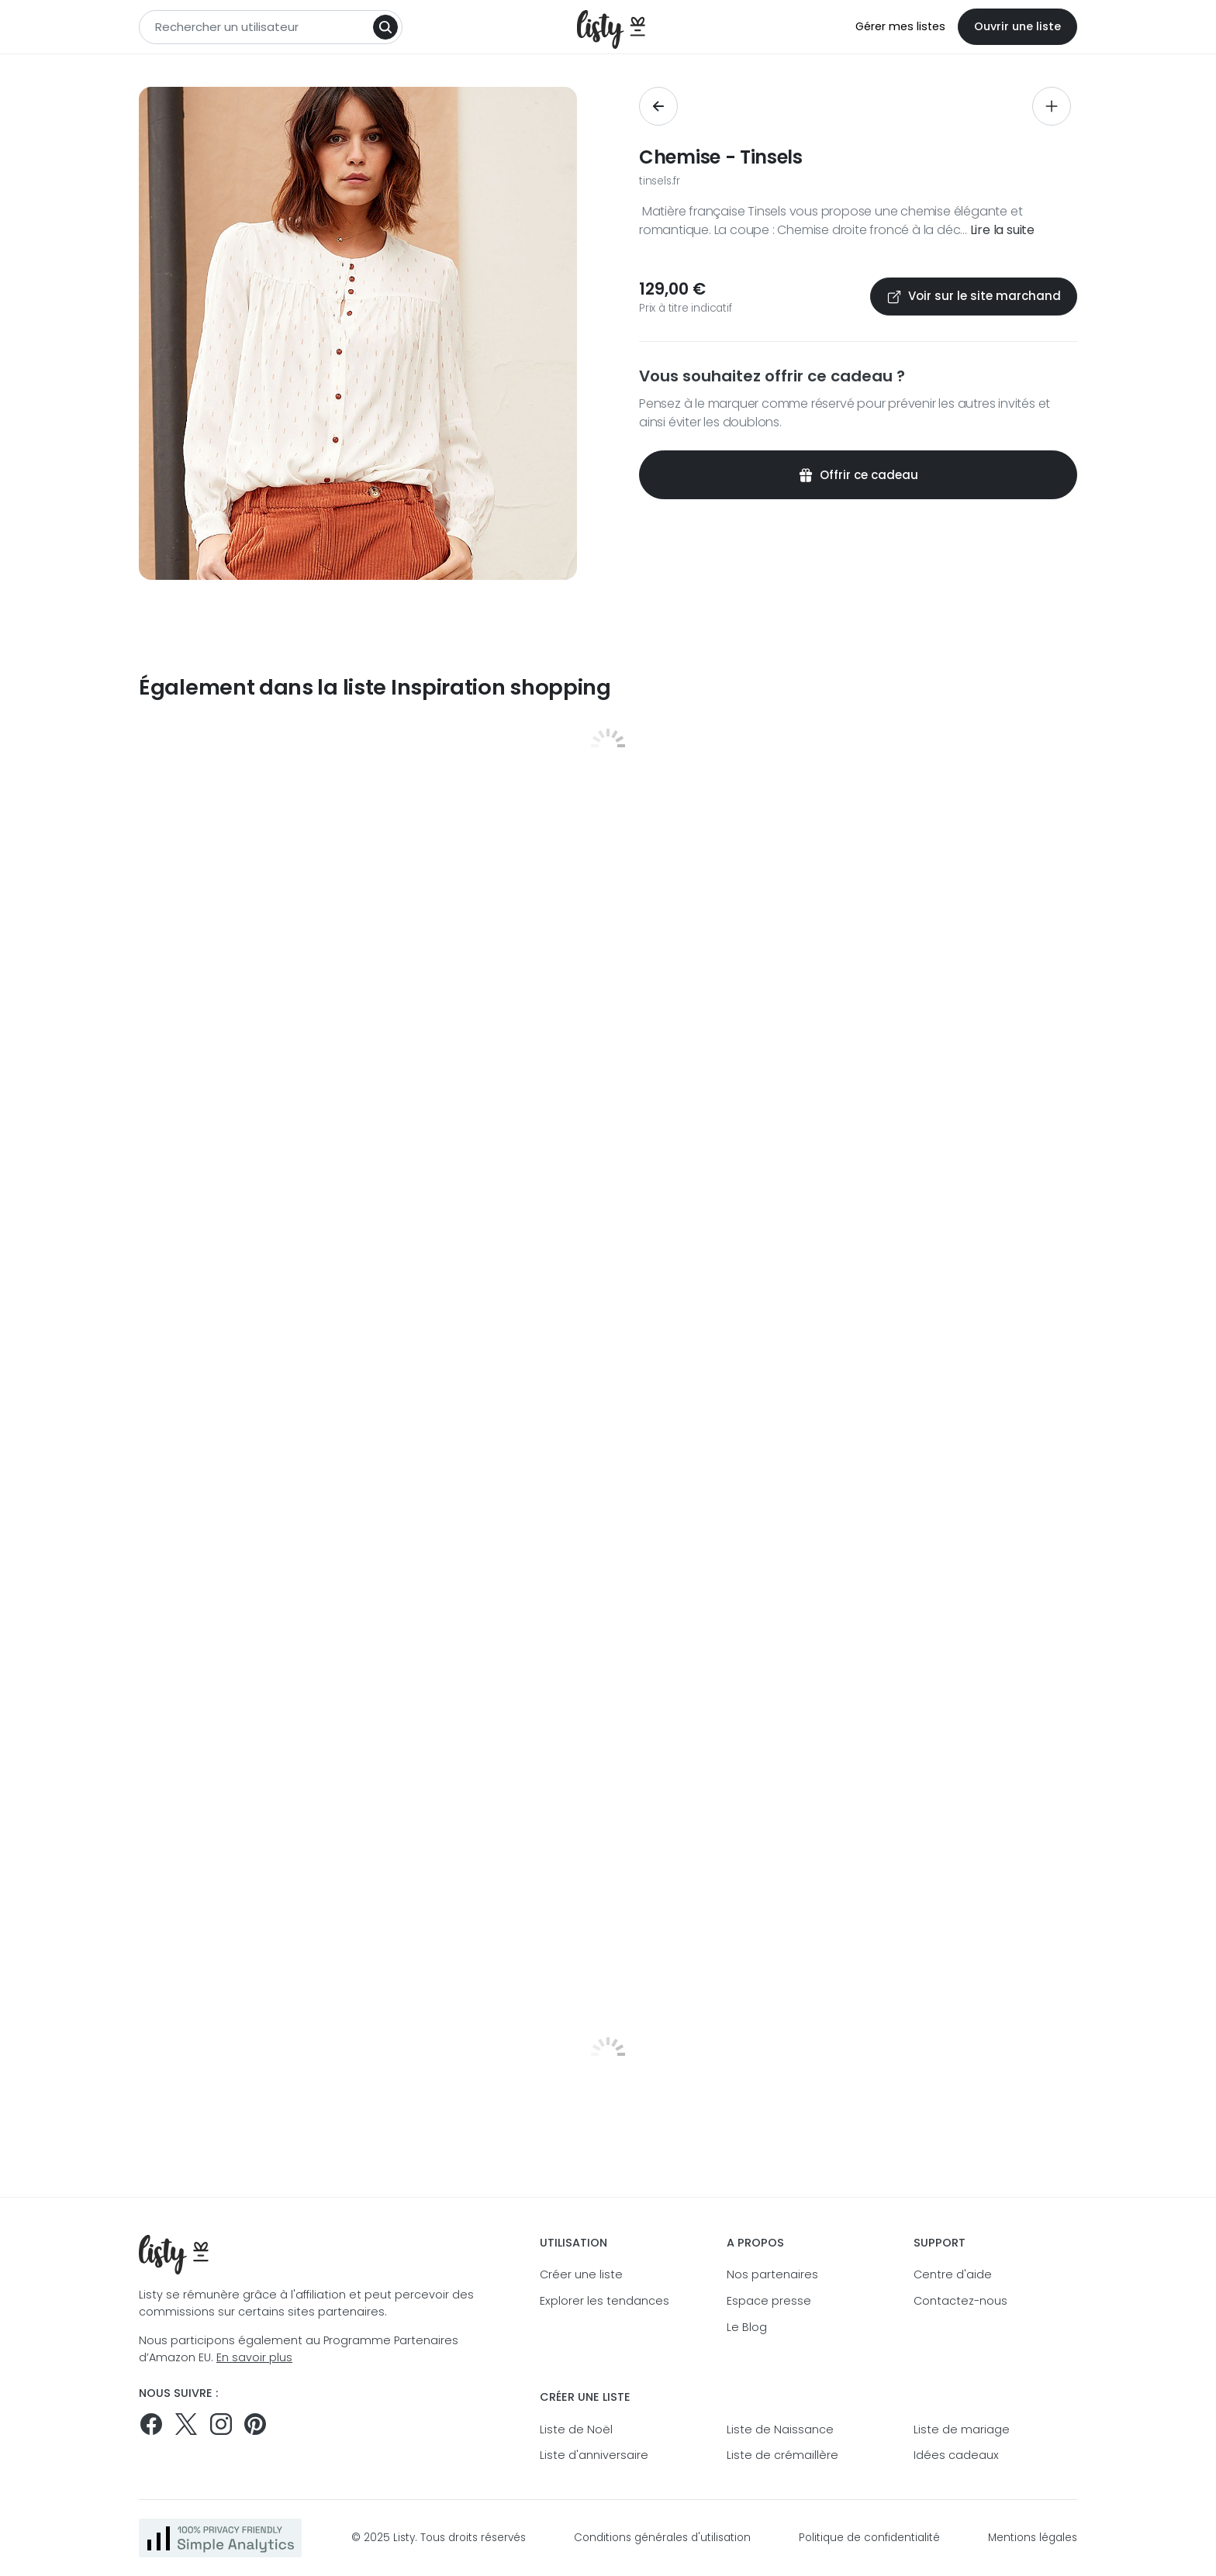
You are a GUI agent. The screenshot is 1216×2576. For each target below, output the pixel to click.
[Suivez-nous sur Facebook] (151, 2424)
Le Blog (747, 2327)
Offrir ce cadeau (858, 475)
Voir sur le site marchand (973, 296)
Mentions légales (1032, 2537)
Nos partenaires (772, 2274)
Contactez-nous (960, 2301)
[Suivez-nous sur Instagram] (221, 2424)
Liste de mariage (962, 2429)
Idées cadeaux (956, 2455)
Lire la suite (1002, 230)
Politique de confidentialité (869, 2537)
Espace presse (769, 2301)
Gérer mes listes (900, 26)
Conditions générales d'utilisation (662, 2537)
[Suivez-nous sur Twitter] (186, 2424)
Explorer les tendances (604, 2301)
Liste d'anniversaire (594, 2455)
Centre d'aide (953, 2274)
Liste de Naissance (780, 2429)
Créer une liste (581, 2274)
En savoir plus (254, 2357)
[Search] (385, 27)
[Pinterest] (255, 2424)
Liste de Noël (576, 2429)
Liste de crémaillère (782, 2455)
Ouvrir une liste (1017, 26)
